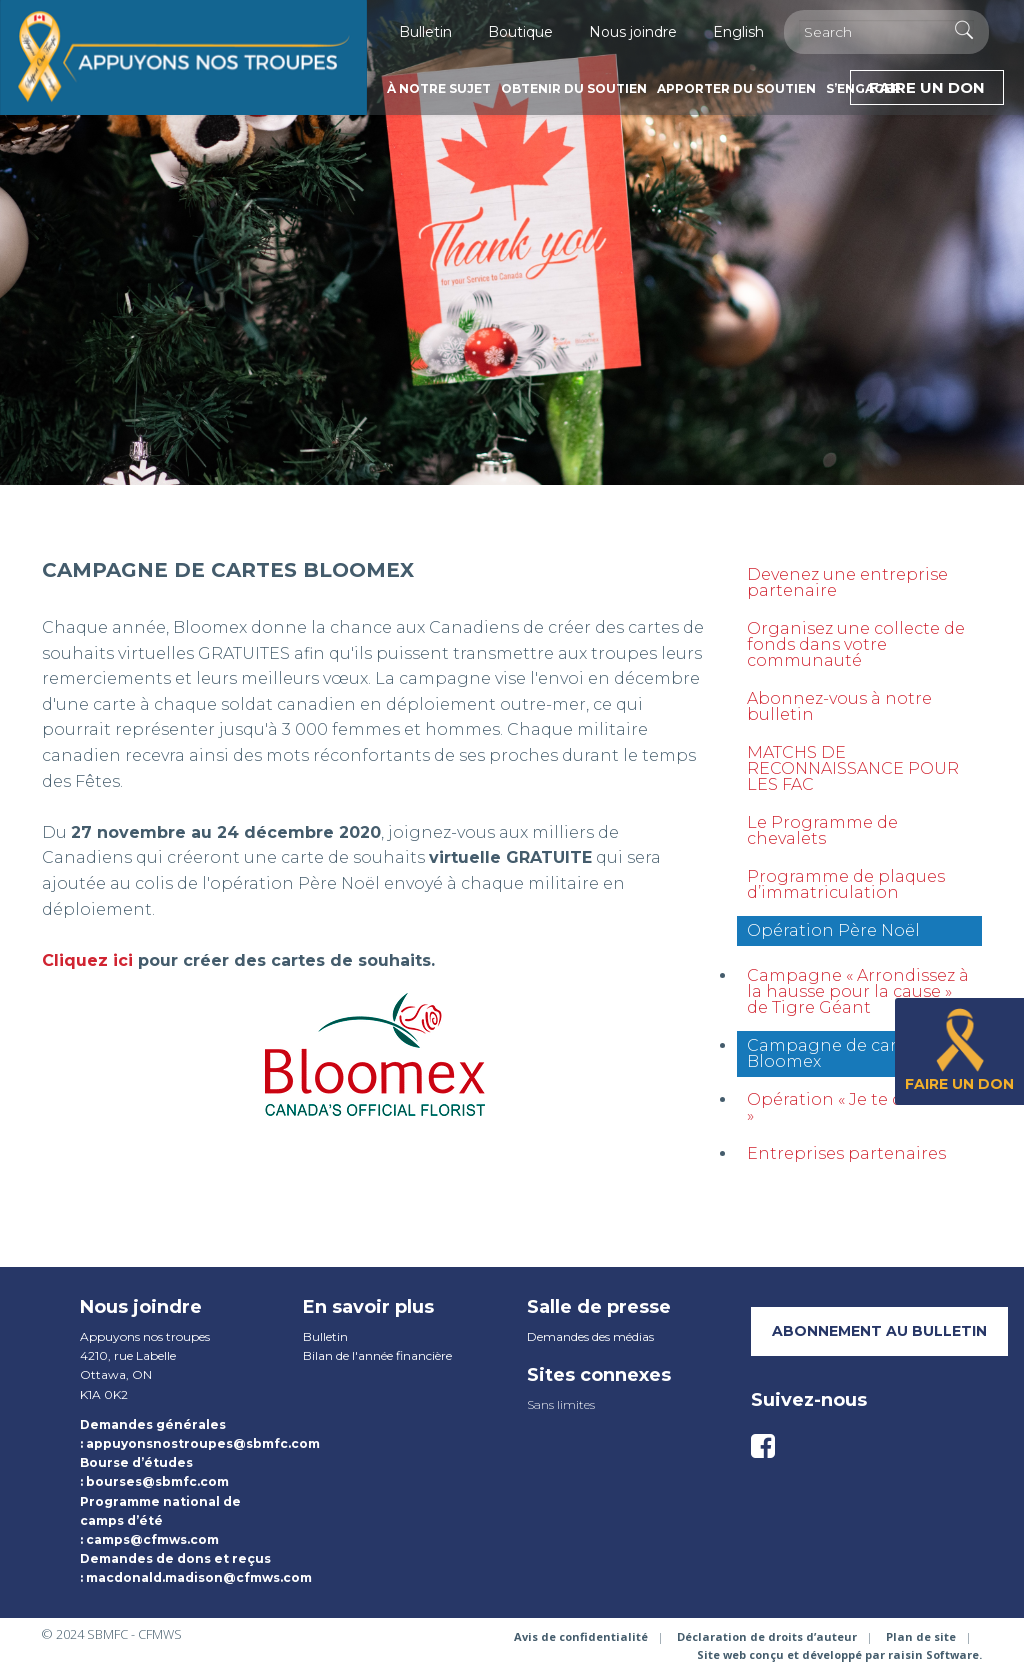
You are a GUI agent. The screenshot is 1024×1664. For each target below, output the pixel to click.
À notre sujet (439, 88)
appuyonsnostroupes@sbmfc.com (203, 1443)
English (738, 32)
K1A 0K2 (104, 1394)
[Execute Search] (964, 30)
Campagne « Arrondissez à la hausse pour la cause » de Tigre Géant (858, 991)
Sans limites (561, 1404)
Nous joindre (633, 32)
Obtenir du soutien (574, 88)
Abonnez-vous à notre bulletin (839, 706)
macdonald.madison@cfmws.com (199, 1577)
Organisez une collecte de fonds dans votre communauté (856, 644)
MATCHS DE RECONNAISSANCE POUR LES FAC (853, 768)
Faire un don (927, 87)
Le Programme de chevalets (822, 830)
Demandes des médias (590, 1336)
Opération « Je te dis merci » (857, 1107)
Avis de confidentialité (581, 1636)
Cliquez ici (87, 960)
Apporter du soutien (736, 88)
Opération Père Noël (833, 930)
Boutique (520, 32)
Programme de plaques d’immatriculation (846, 884)
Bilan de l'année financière (377, 1355)
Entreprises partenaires (846, 1153)
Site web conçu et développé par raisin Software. (839, 1654)
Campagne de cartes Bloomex (834, 1053)
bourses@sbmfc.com (157, 1481)
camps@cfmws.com (152, 1539)
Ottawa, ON (116, 1374)
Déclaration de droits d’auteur (767, 1636)
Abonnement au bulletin (879, 1331)
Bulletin (425, 32)
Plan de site (921, 1636)
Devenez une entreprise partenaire (847, 582)
